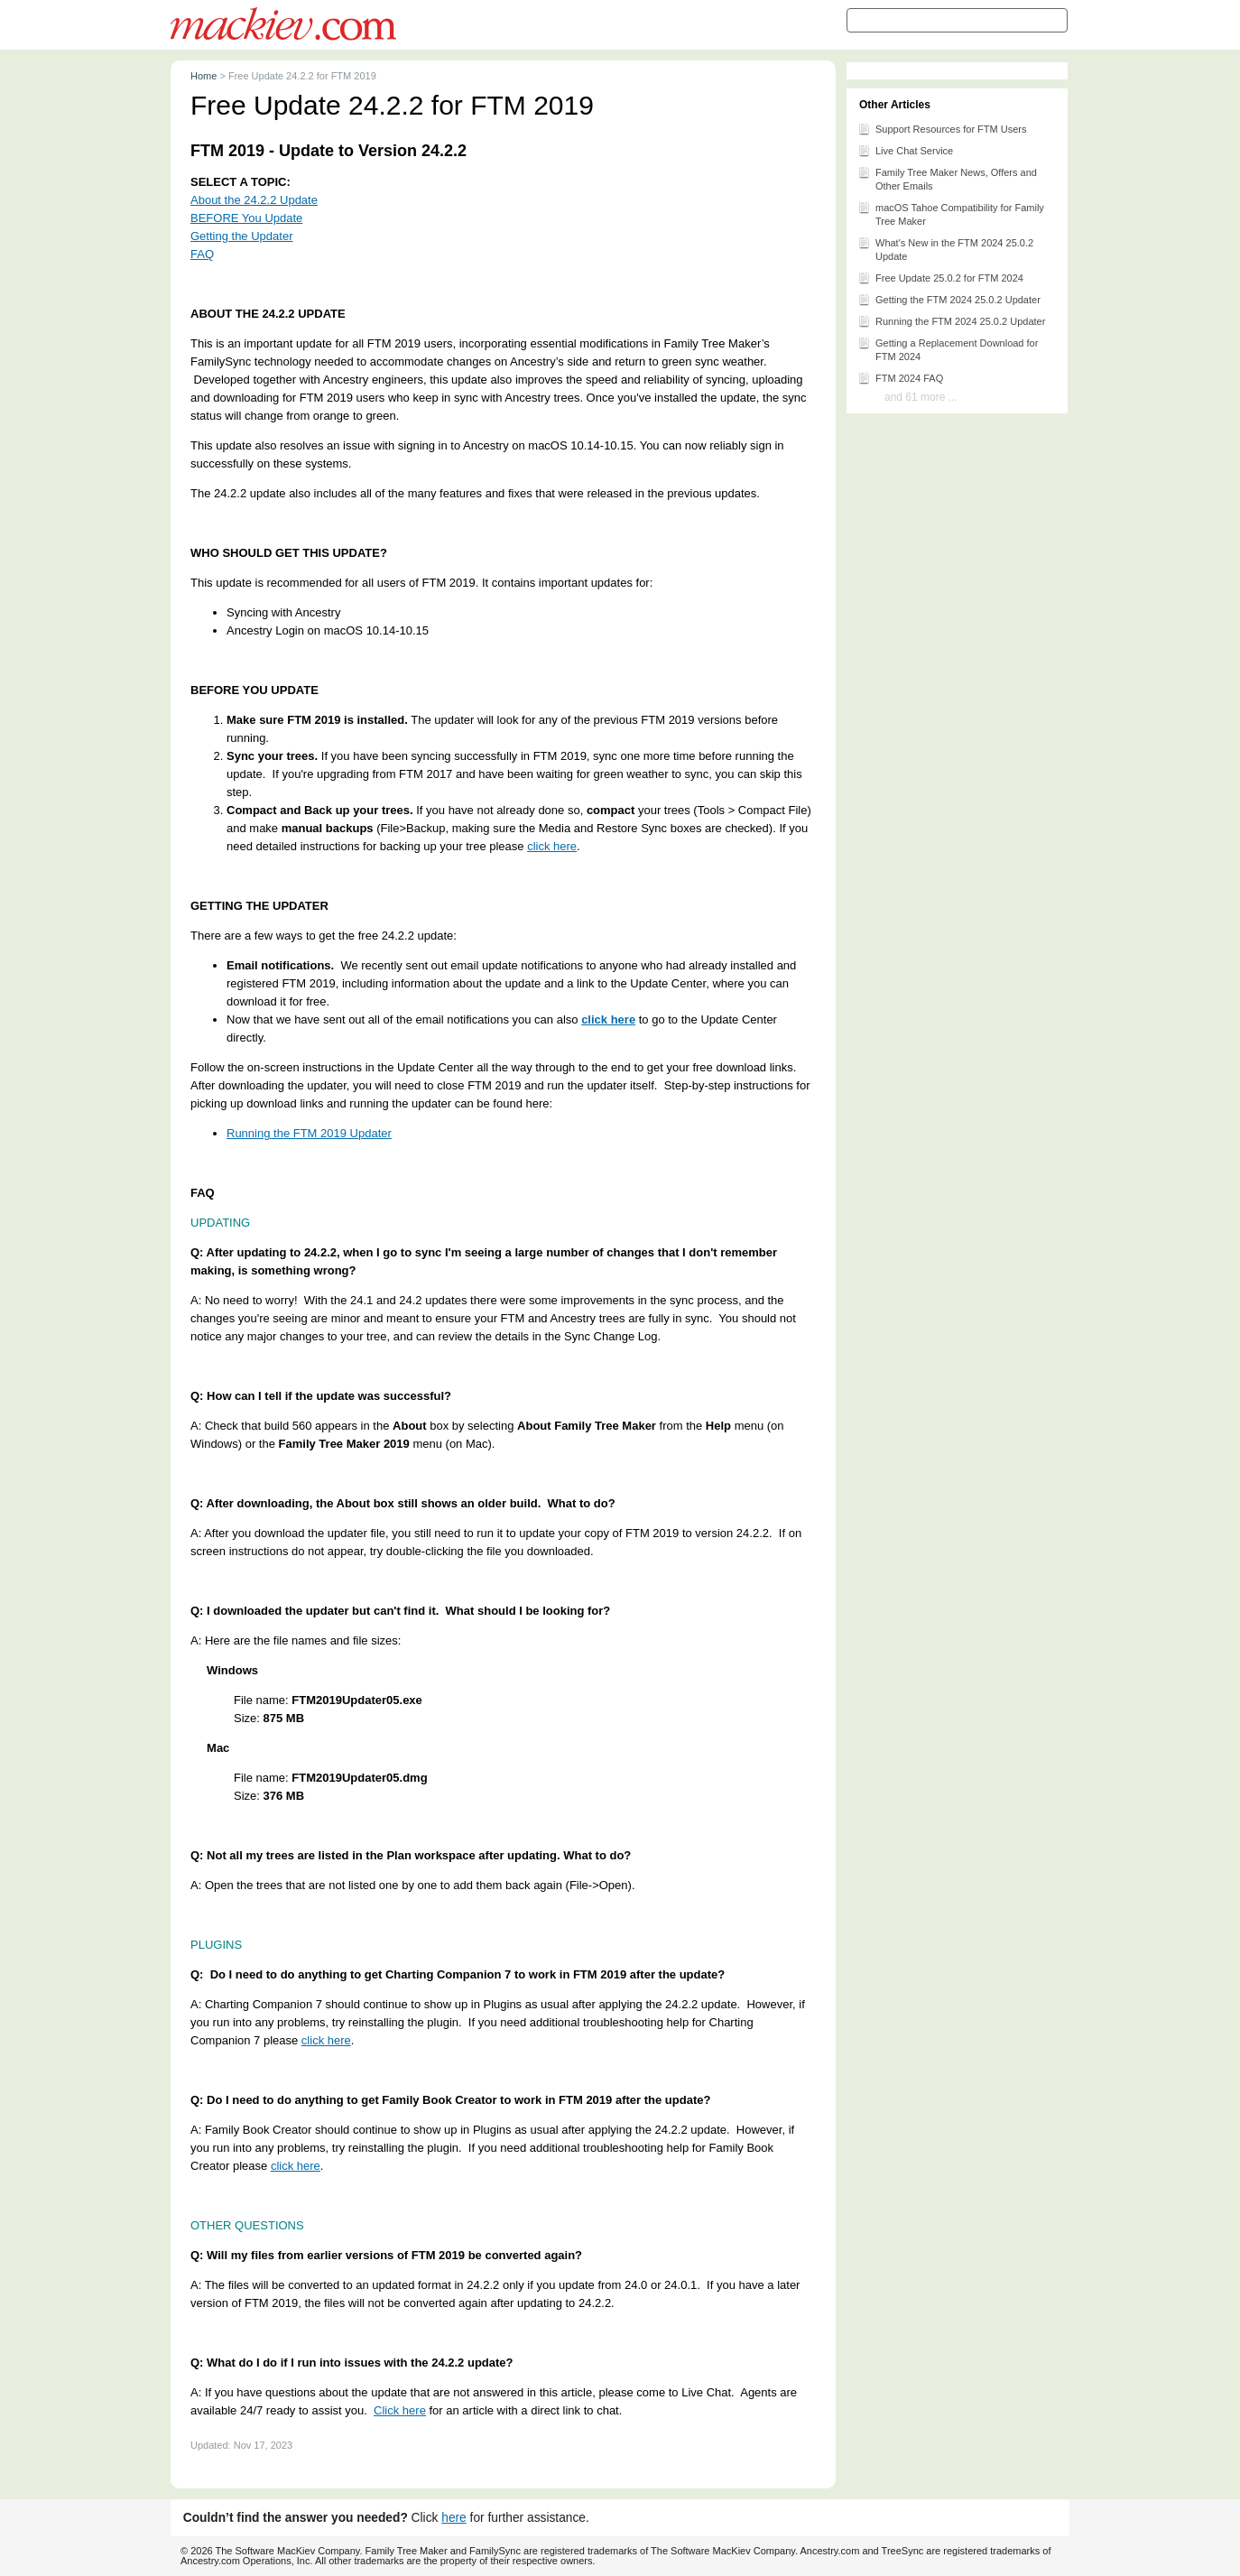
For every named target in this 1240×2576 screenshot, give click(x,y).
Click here (400, 2410)
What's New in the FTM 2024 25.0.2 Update (945, 248)
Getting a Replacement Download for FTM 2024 (947, 348)
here (454, 2518)
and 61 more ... (921, 397)
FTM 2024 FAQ (900, 377)
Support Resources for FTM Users (942, 128)
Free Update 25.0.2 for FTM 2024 (940, 277)
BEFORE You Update (246, 218)
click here (552, 846)
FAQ (202, 254)
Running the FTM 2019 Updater (309, 1133)
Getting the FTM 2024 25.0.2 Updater (949, 299)
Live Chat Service (905, 150)
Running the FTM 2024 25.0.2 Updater (951, 320)
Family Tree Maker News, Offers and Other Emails (947, 177)
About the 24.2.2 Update (254, 200)
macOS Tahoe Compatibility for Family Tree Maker (950, 213)
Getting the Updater (241, 236)
